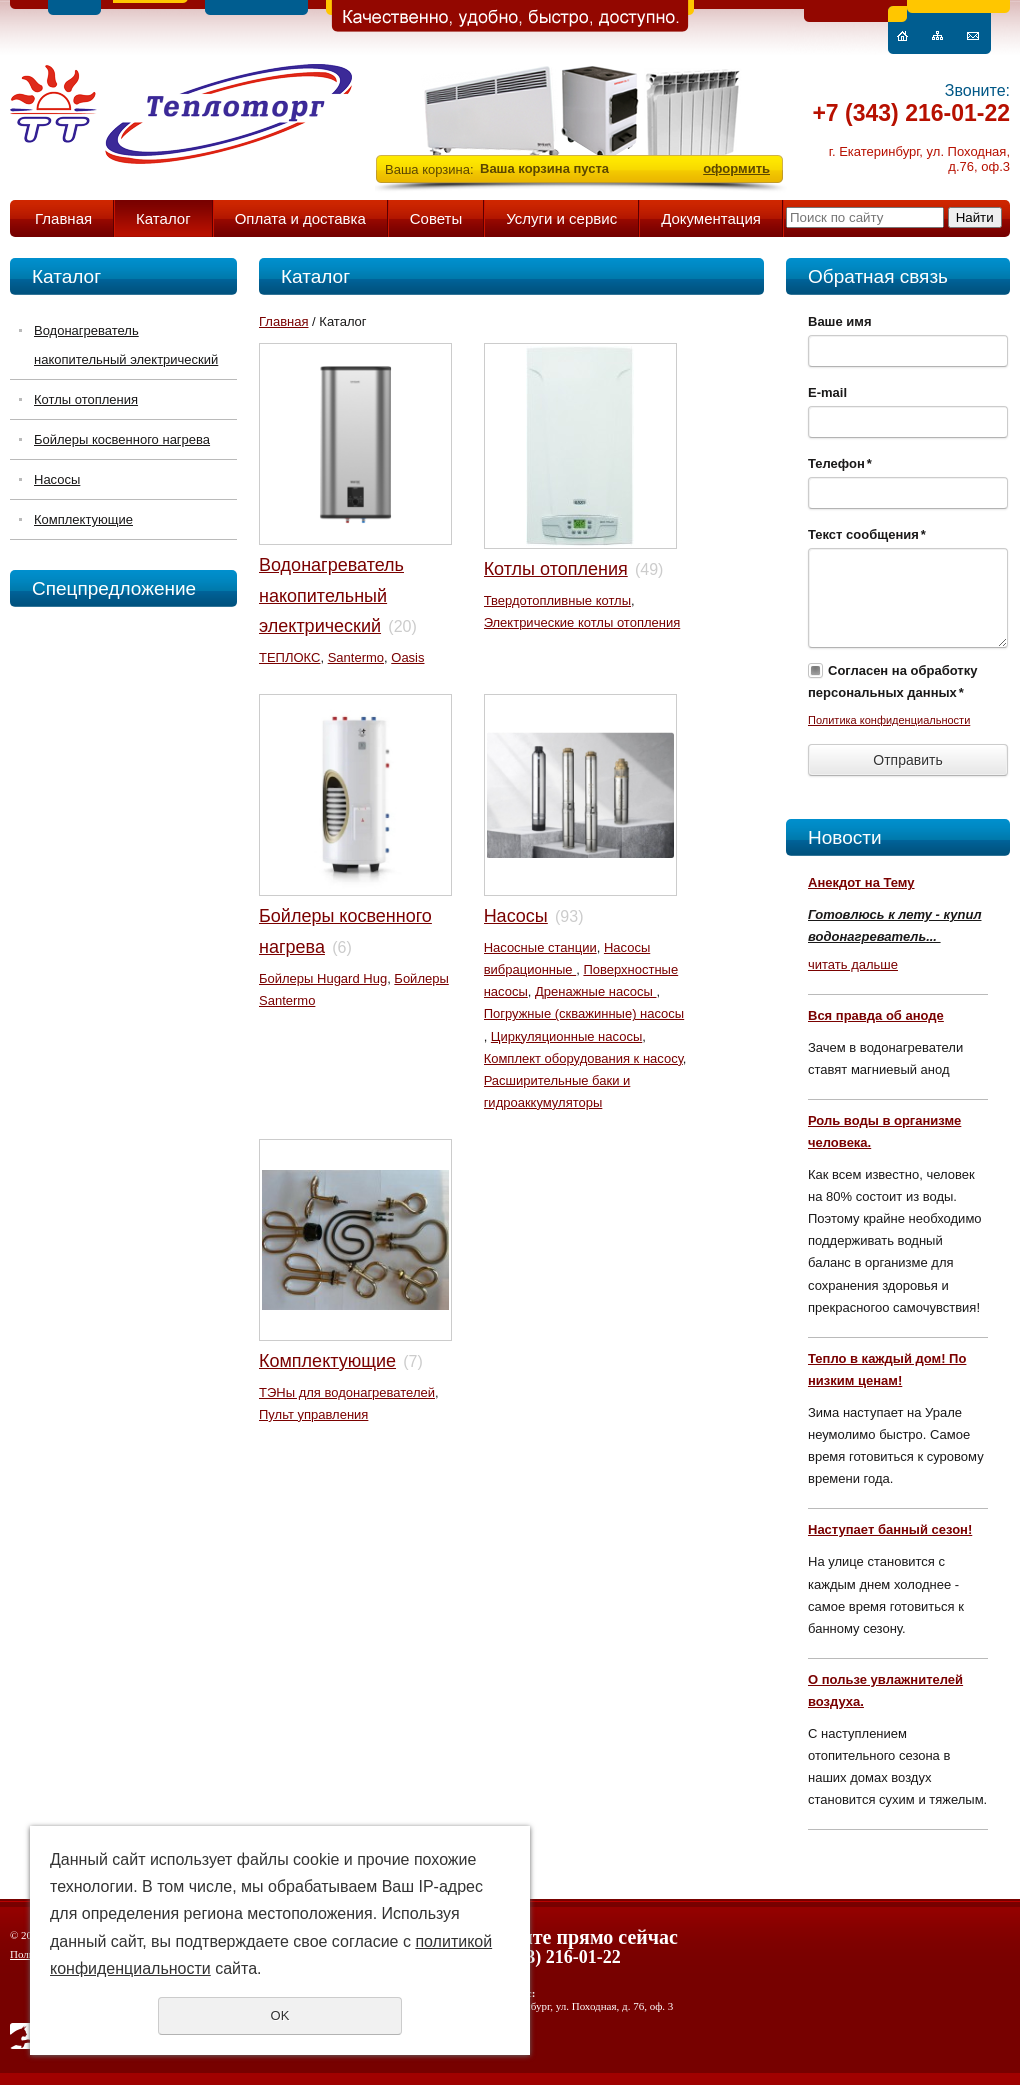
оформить (736, 168)
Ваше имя (840, 321)
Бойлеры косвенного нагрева (122, 439)
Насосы (57, 479)
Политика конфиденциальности (889, 720)
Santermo (356, 657)
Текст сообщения (867, 534)
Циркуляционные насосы (566, 1036)
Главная (63, 218)
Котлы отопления (86, 399)
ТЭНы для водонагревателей (347, 1392)
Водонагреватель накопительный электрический (126, 345)
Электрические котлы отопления (582, 622)
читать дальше (853, 964)
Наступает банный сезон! (890, 1529)
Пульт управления (313, 1414)
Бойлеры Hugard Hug (323, 978)
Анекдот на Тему (861, 882)
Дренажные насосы (595, 991)
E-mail (827, 392)
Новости (845, 837)
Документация (711, 218)
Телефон (840, 463)
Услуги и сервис (561, 218)
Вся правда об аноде (876, 1015)
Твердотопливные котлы (557, 600)
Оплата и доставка (300, 218)
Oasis (407, 657)
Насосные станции (540, 947)
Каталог (163, 218)
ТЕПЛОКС (289, 657)
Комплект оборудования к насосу (583, 1058)
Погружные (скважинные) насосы (584, 1013)
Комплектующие (83, 519)
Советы (436, 218)
